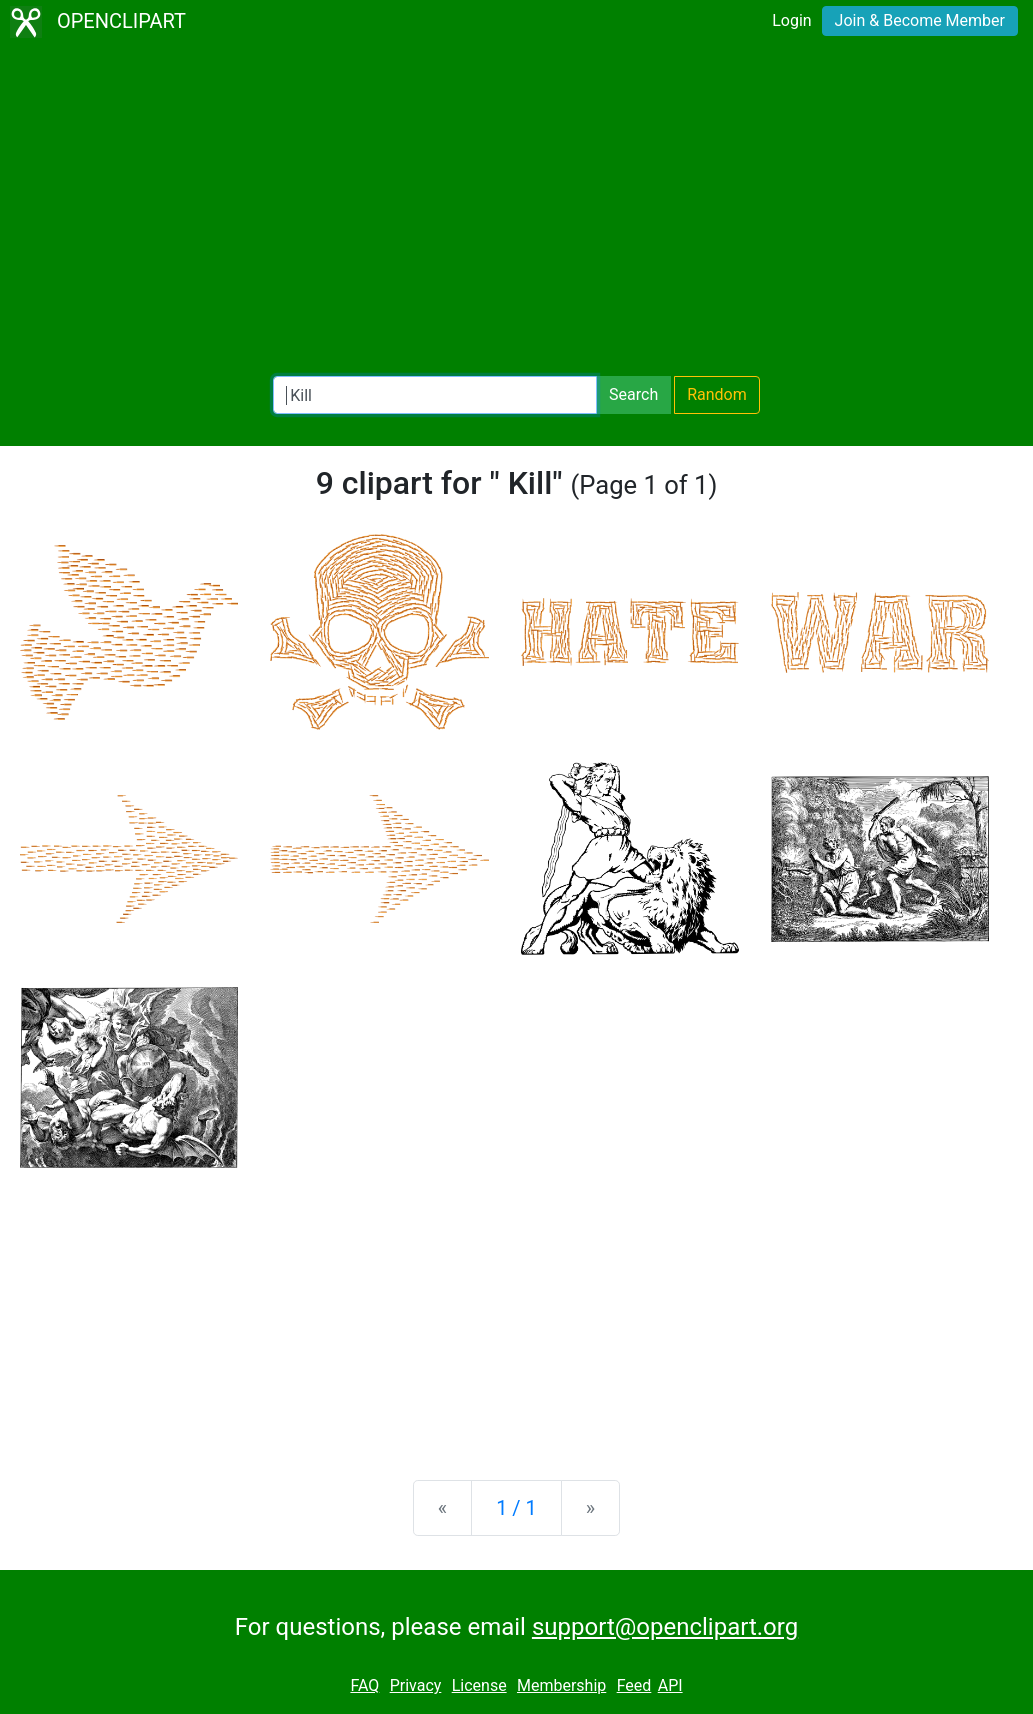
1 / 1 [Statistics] (516, 1508)
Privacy (416, 1685)
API (670, 1685)
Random (717, 394)
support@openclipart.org (665, 1627)
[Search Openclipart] (435, 395)
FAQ (364, 1685)
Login (791, 20)
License (479, 1685)
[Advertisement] (516, 210)
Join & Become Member (920, 20)
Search (633, 394)
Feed (634, 1685)
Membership (561, 1685)
